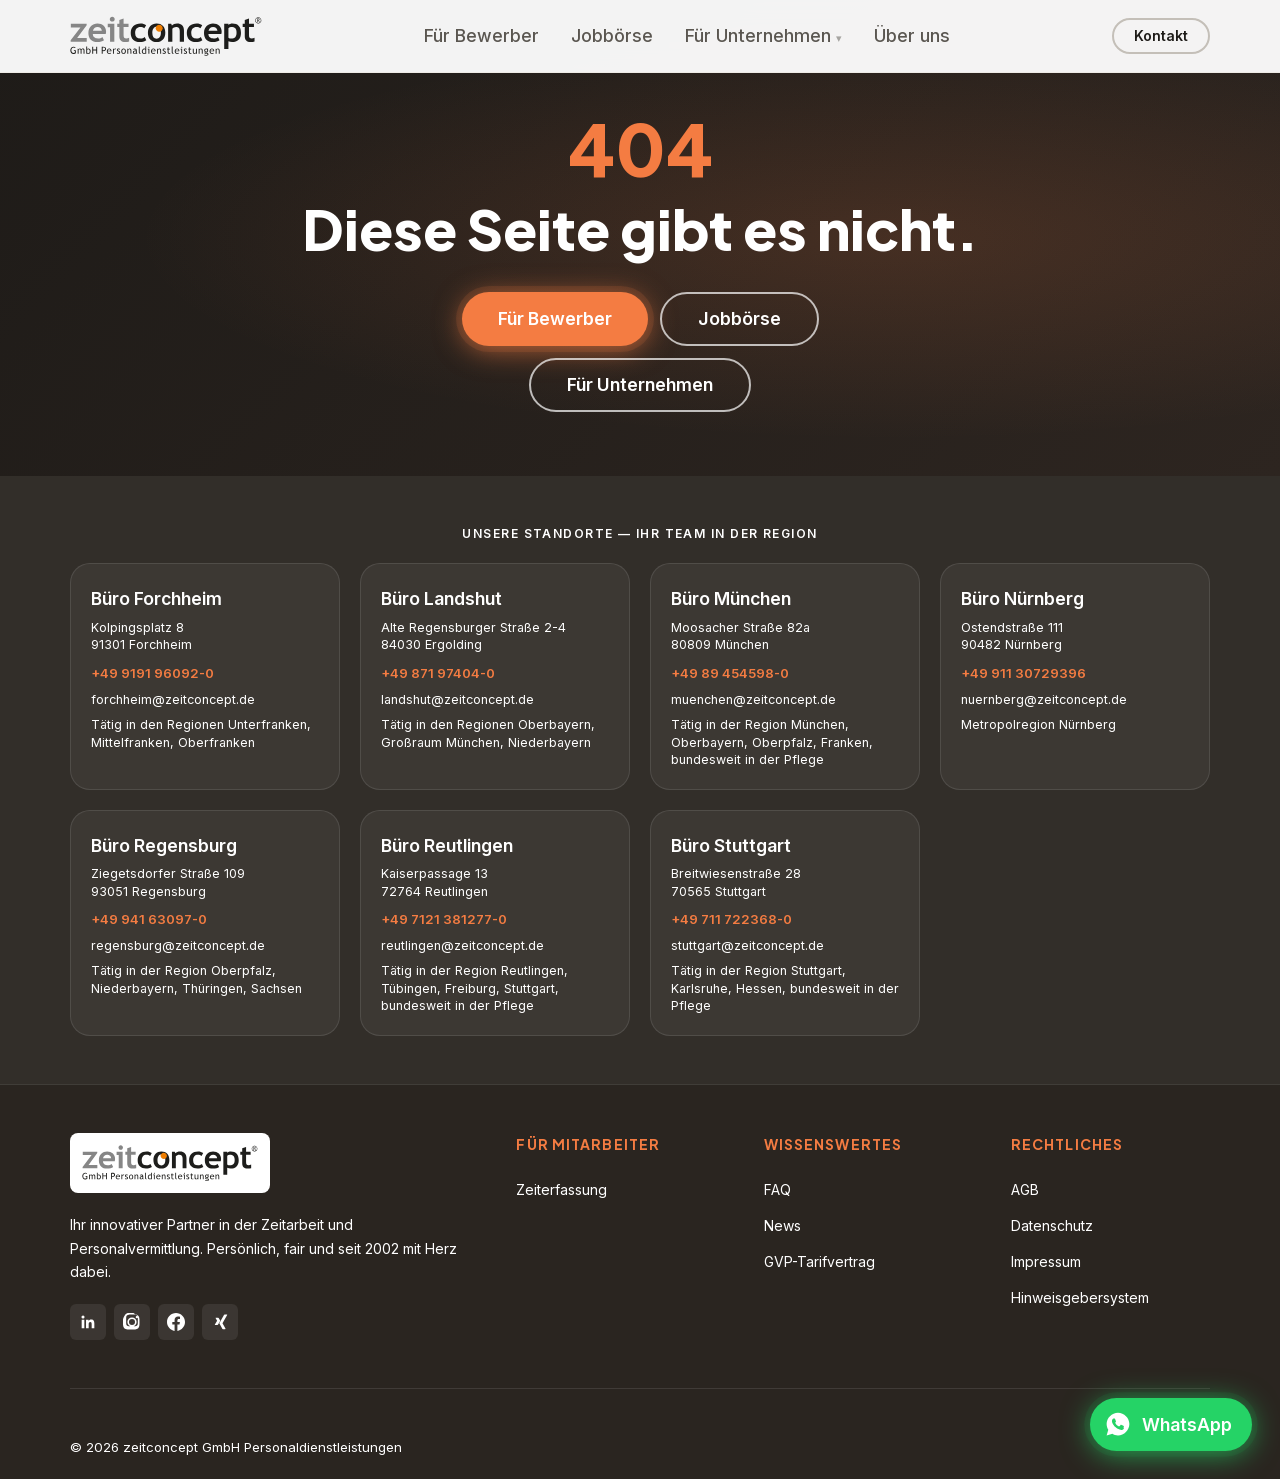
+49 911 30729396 (1023, 673)
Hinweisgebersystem (1080, 1297)
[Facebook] (176, 1322)
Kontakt (1161, 35)
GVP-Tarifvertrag (819, 1261)
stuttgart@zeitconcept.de (747, 945)
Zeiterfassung (561, 1189)
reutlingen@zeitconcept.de (462, 945)
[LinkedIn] (88, 1322)
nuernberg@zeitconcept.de (1044, 699)
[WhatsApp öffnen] (1171, 1424)
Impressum (1046, 1261)
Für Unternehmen (758, 35)
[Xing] (220, 1322)
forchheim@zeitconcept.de (173, 699)
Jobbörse (612, 35)
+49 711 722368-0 (731, 919)
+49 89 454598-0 (730, 673)
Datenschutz (1052, 1225)
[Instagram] (132, 1322)
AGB (1025, 1189)
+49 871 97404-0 (438, 673)
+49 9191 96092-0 (152, 673)
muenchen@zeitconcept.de (753, 699)
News (782, 1225)
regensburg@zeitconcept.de (178, 945)
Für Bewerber (481, 35)
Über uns (912, 35)
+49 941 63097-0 (149, 919)
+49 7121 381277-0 (444, 919)
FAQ (777, 1189)
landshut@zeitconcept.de (457, 699)
